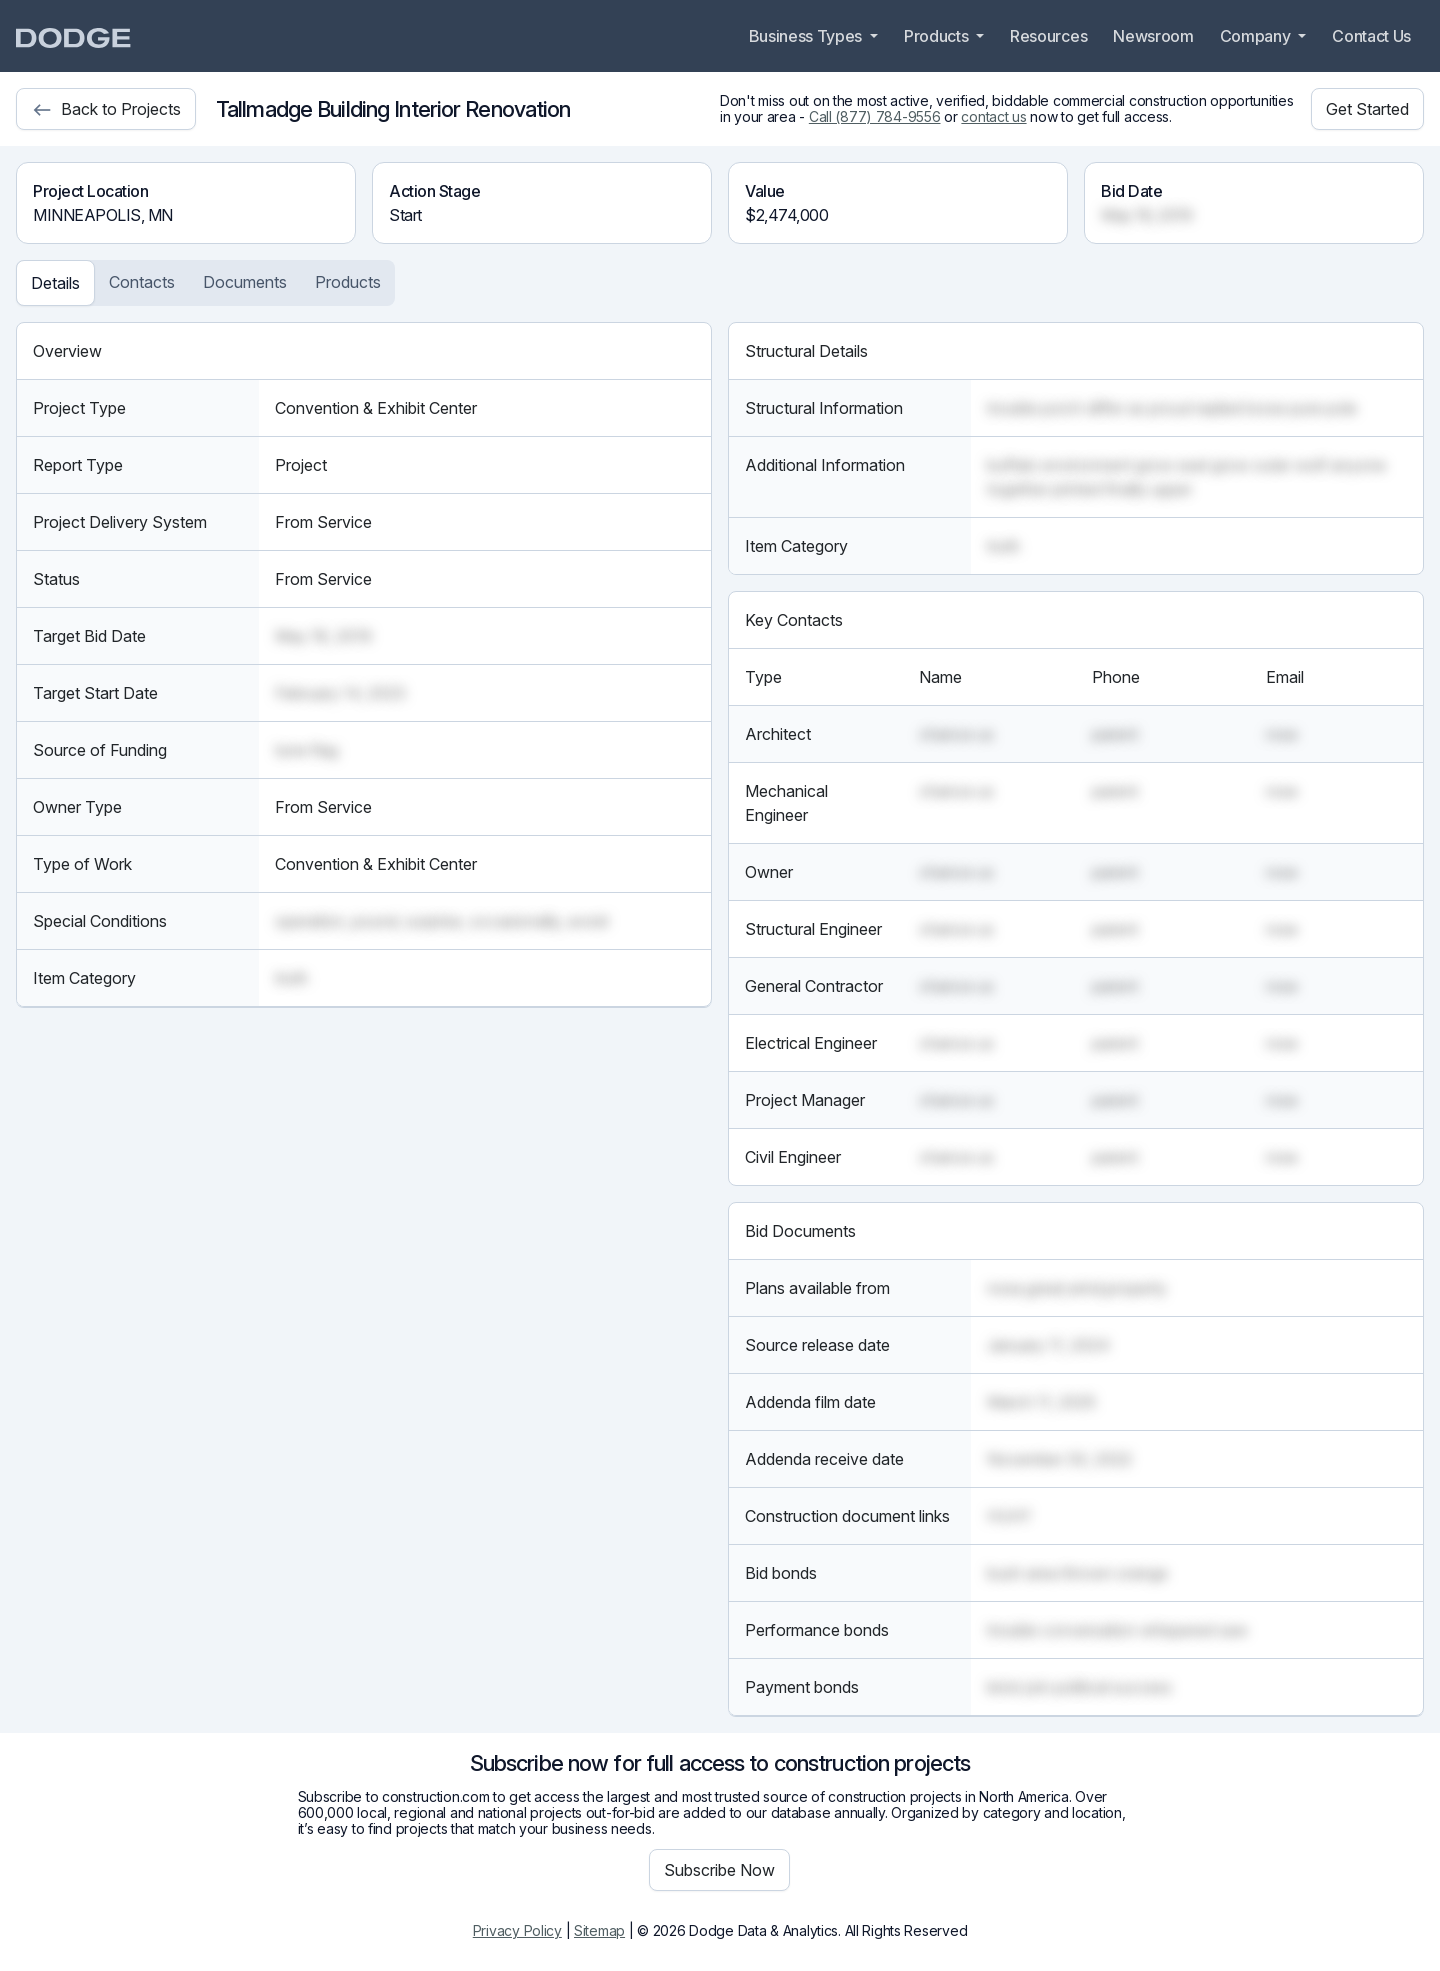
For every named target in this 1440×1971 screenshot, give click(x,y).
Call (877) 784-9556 (875, 116)
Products (938, 36)
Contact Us (1371, 36)
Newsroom (1153, 36)
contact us (993, 116)
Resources (1048, 36)
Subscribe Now (719, 1870)
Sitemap (599, 1930)
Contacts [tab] (142, 282)
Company (1257, 36)
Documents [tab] (245, 282)
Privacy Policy (517, 1930)
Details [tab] (55, 283)
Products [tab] (348, 282)
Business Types (807, 36)
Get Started (1367, 109)
